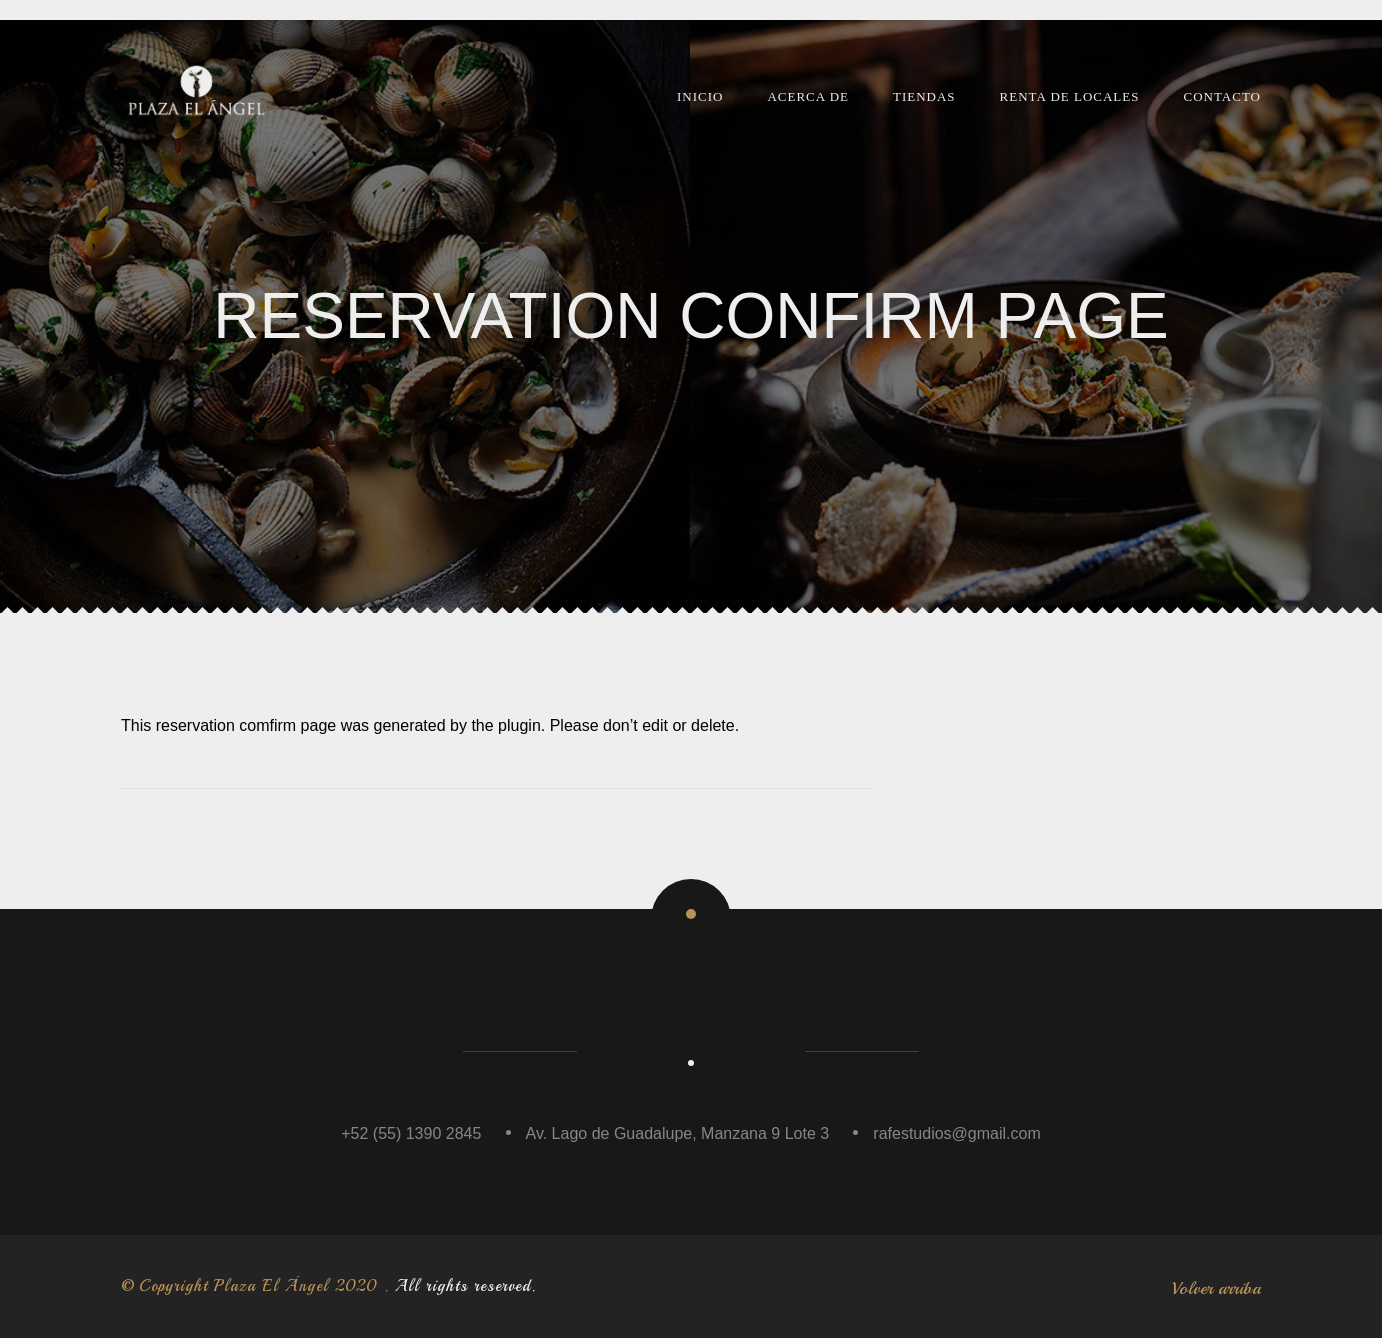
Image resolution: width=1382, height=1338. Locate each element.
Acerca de (808, 96)
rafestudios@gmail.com (956, 1133)
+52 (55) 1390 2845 (411, 1133)
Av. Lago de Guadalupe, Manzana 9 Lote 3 (678, 1133)
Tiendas (924, 96)
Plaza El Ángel (271, 1286)
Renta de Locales (1070, 96)
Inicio (700, 96)
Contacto (1222, 96)
